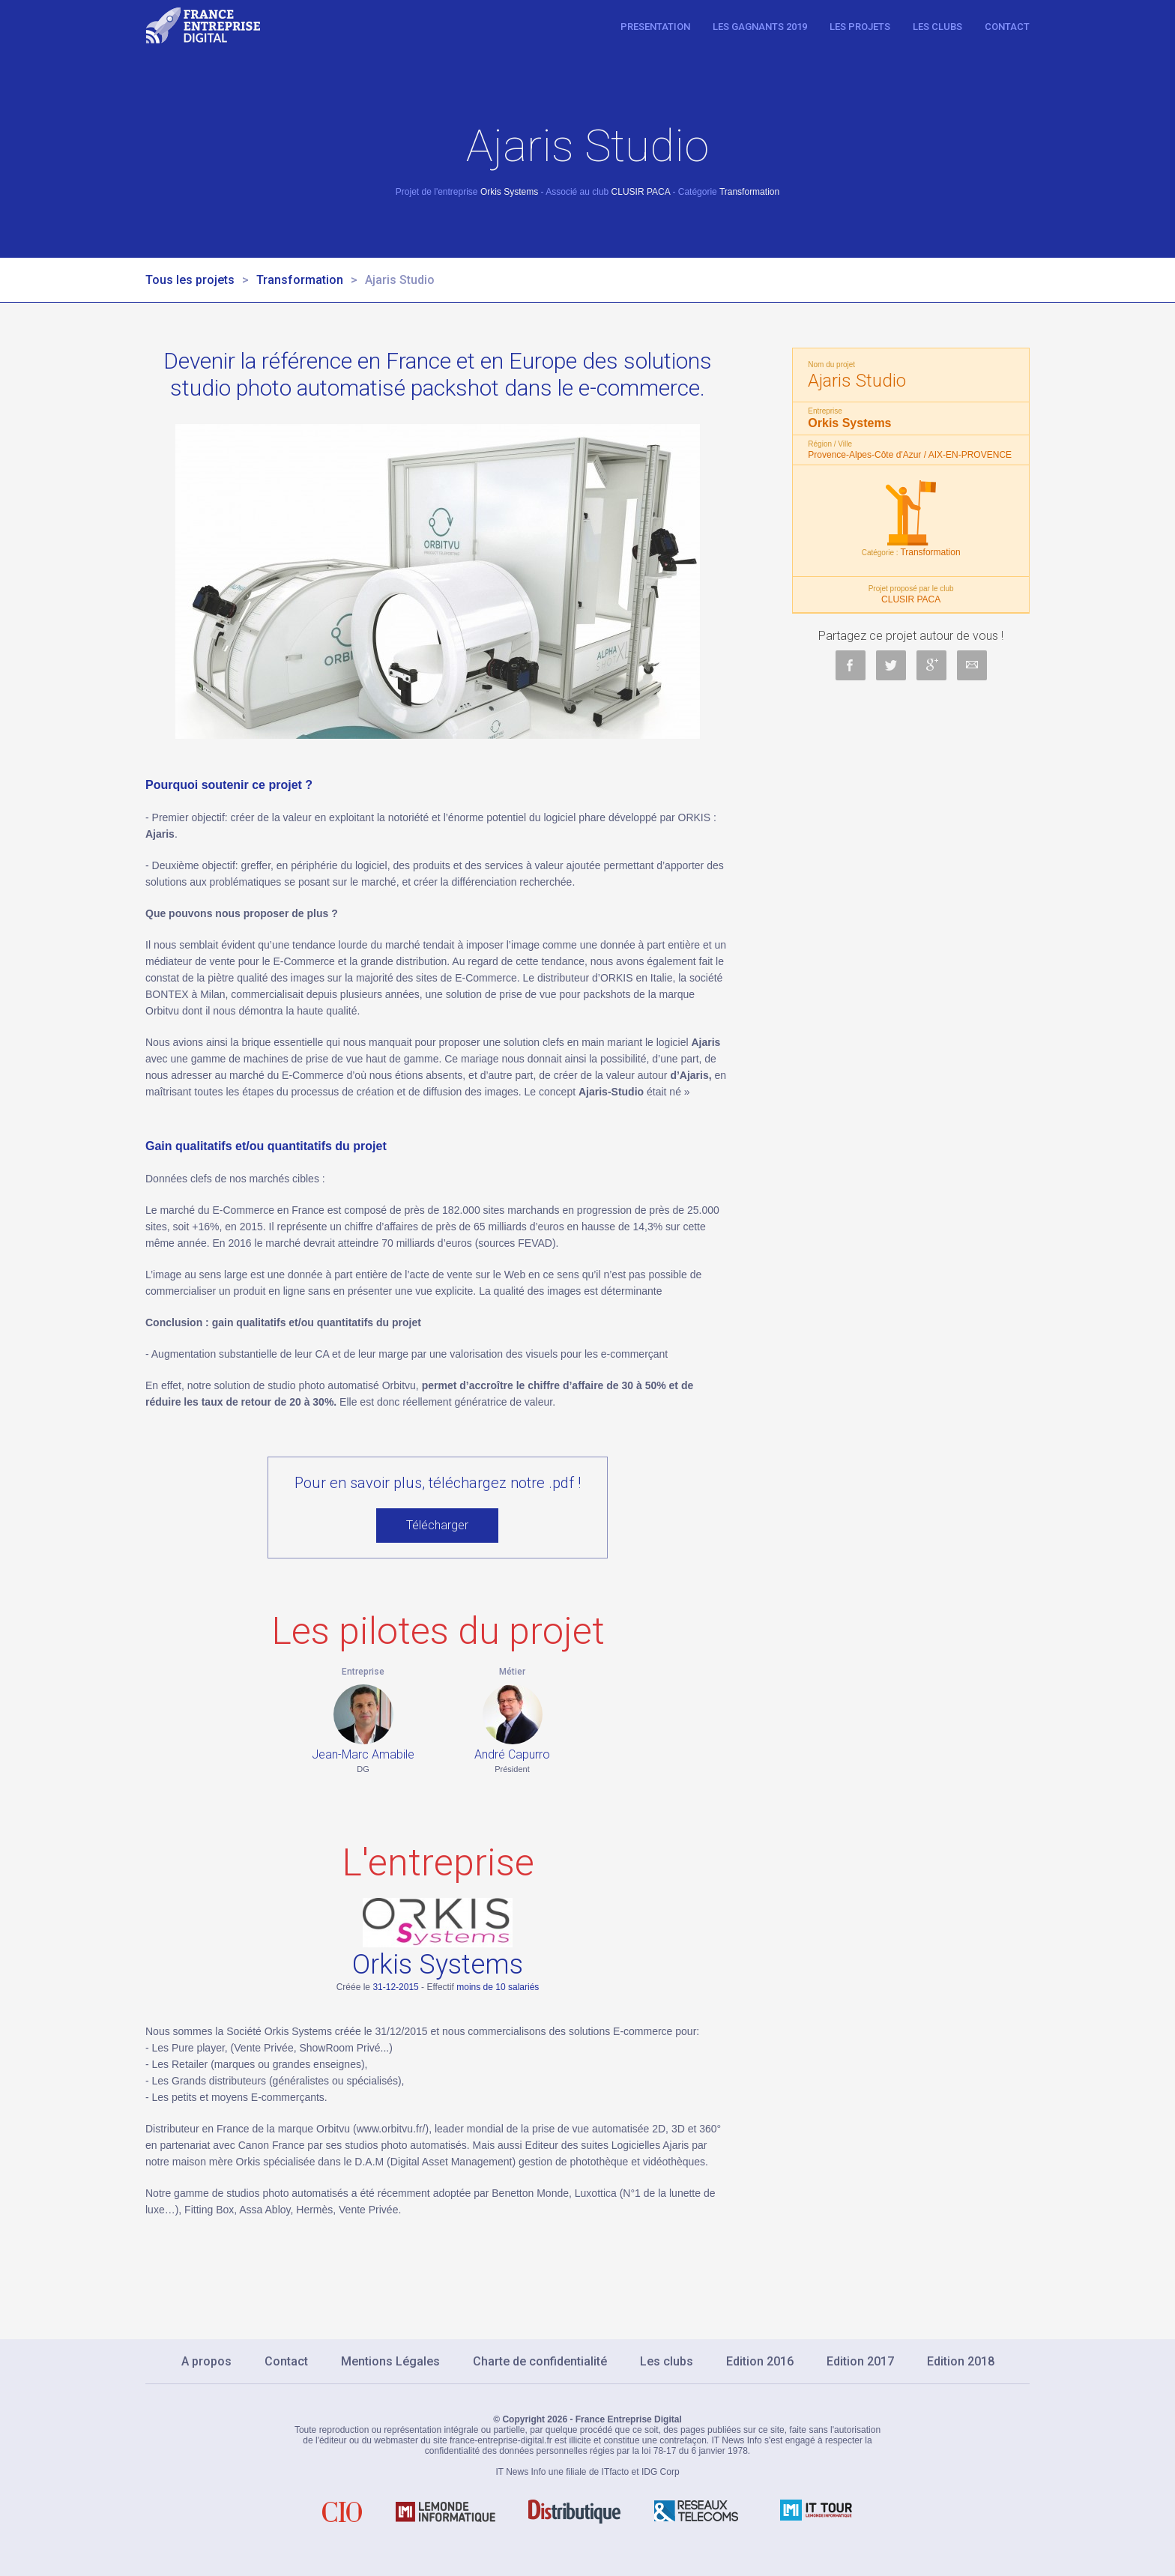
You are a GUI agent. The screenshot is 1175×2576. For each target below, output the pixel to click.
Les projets (860, 26)
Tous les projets (190, 280)
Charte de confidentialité (540, 2361)
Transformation (299, 280)
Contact (1007, 26)
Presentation (655, 26)
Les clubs (937, 26)
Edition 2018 (960, 2361)
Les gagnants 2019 (760, 26)
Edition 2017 (860, 2361)
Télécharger (437, 1525)
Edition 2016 (760, 2361)
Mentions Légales (390, 2361)
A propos (206, 2361)
